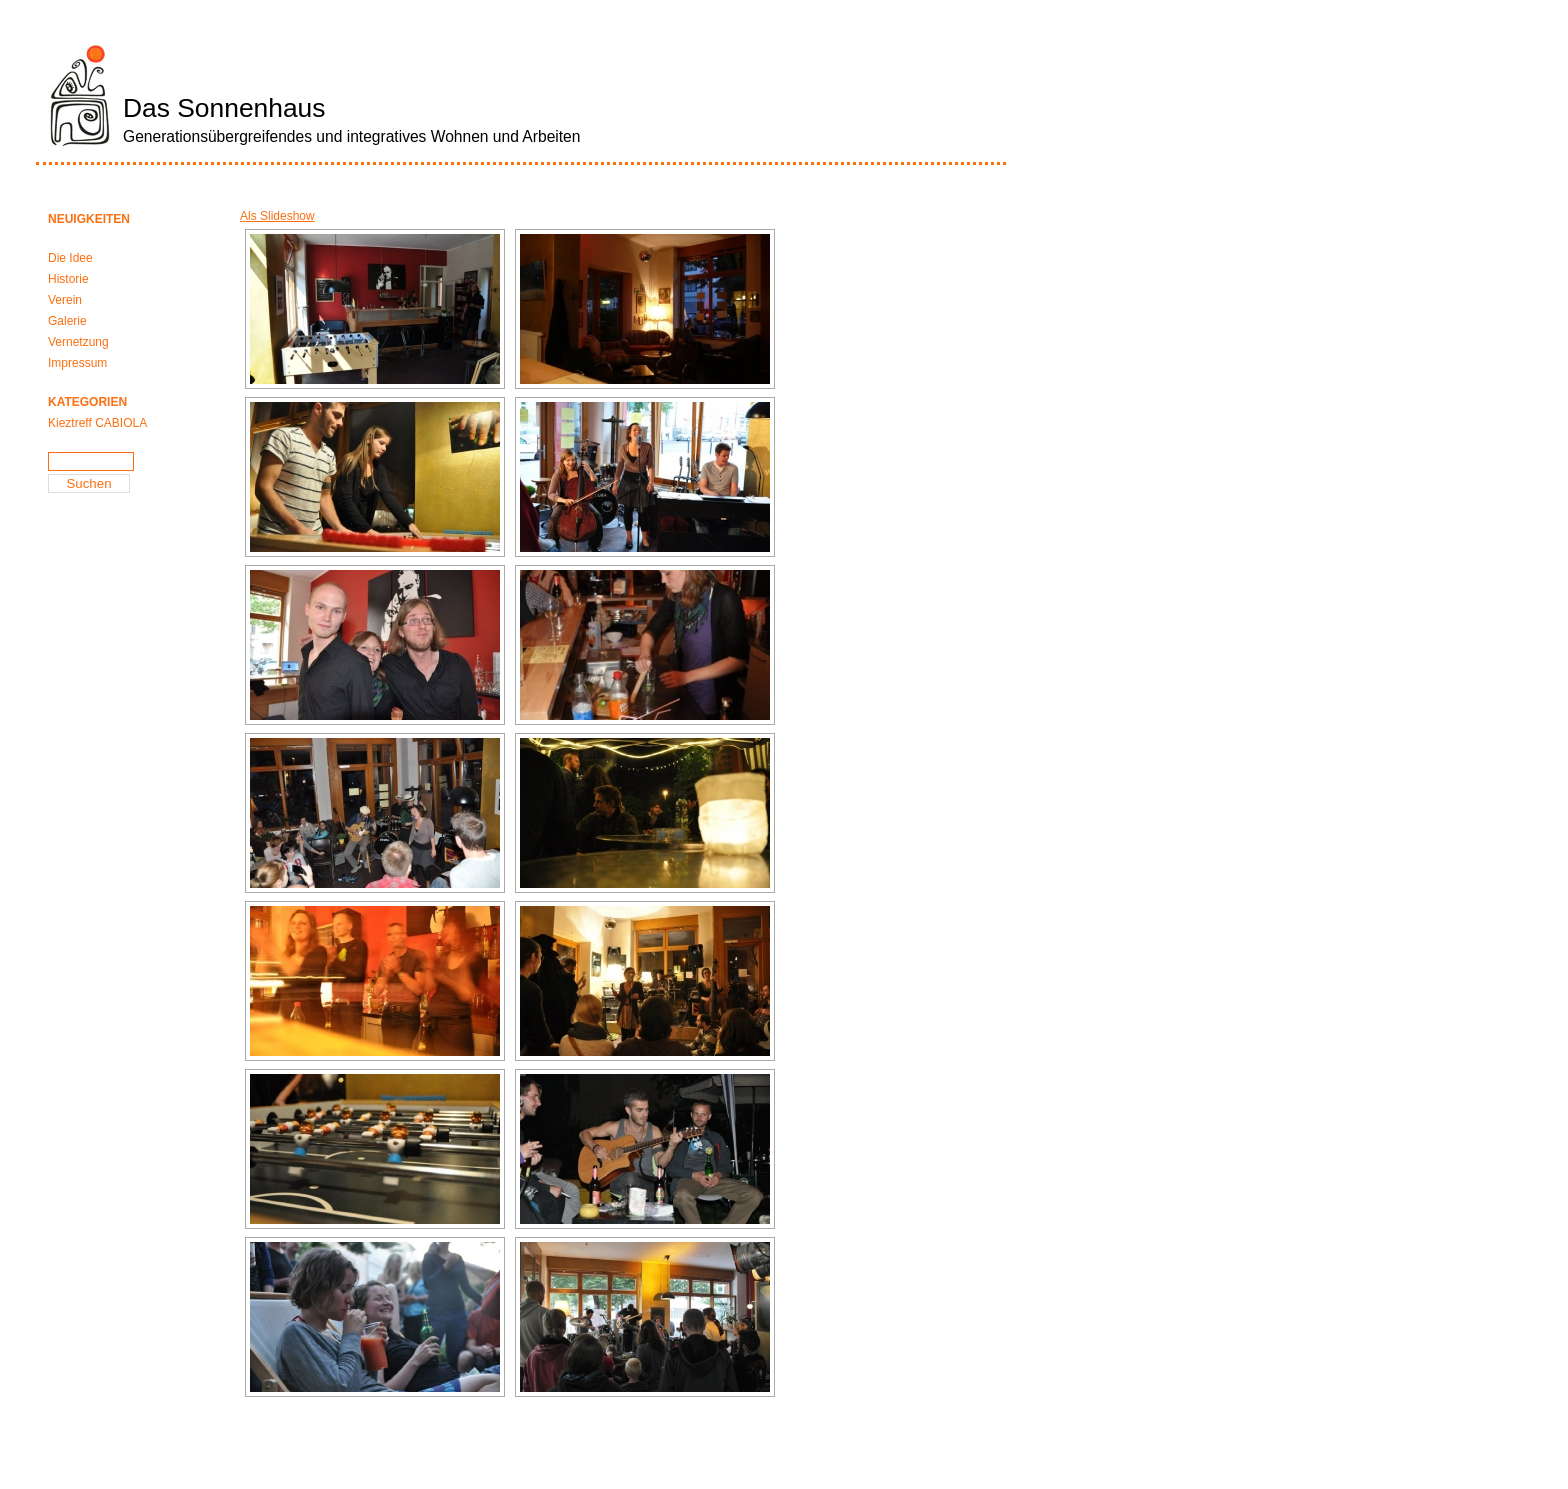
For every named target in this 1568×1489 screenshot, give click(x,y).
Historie (68, 279)
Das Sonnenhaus (224, 108)
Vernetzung (78, 342)
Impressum (77, 363)
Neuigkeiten (89, 219)
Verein (65, 300)
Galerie (67, 321)
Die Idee (70, 258)
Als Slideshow (277, 216)
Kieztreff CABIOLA (97, 423)
